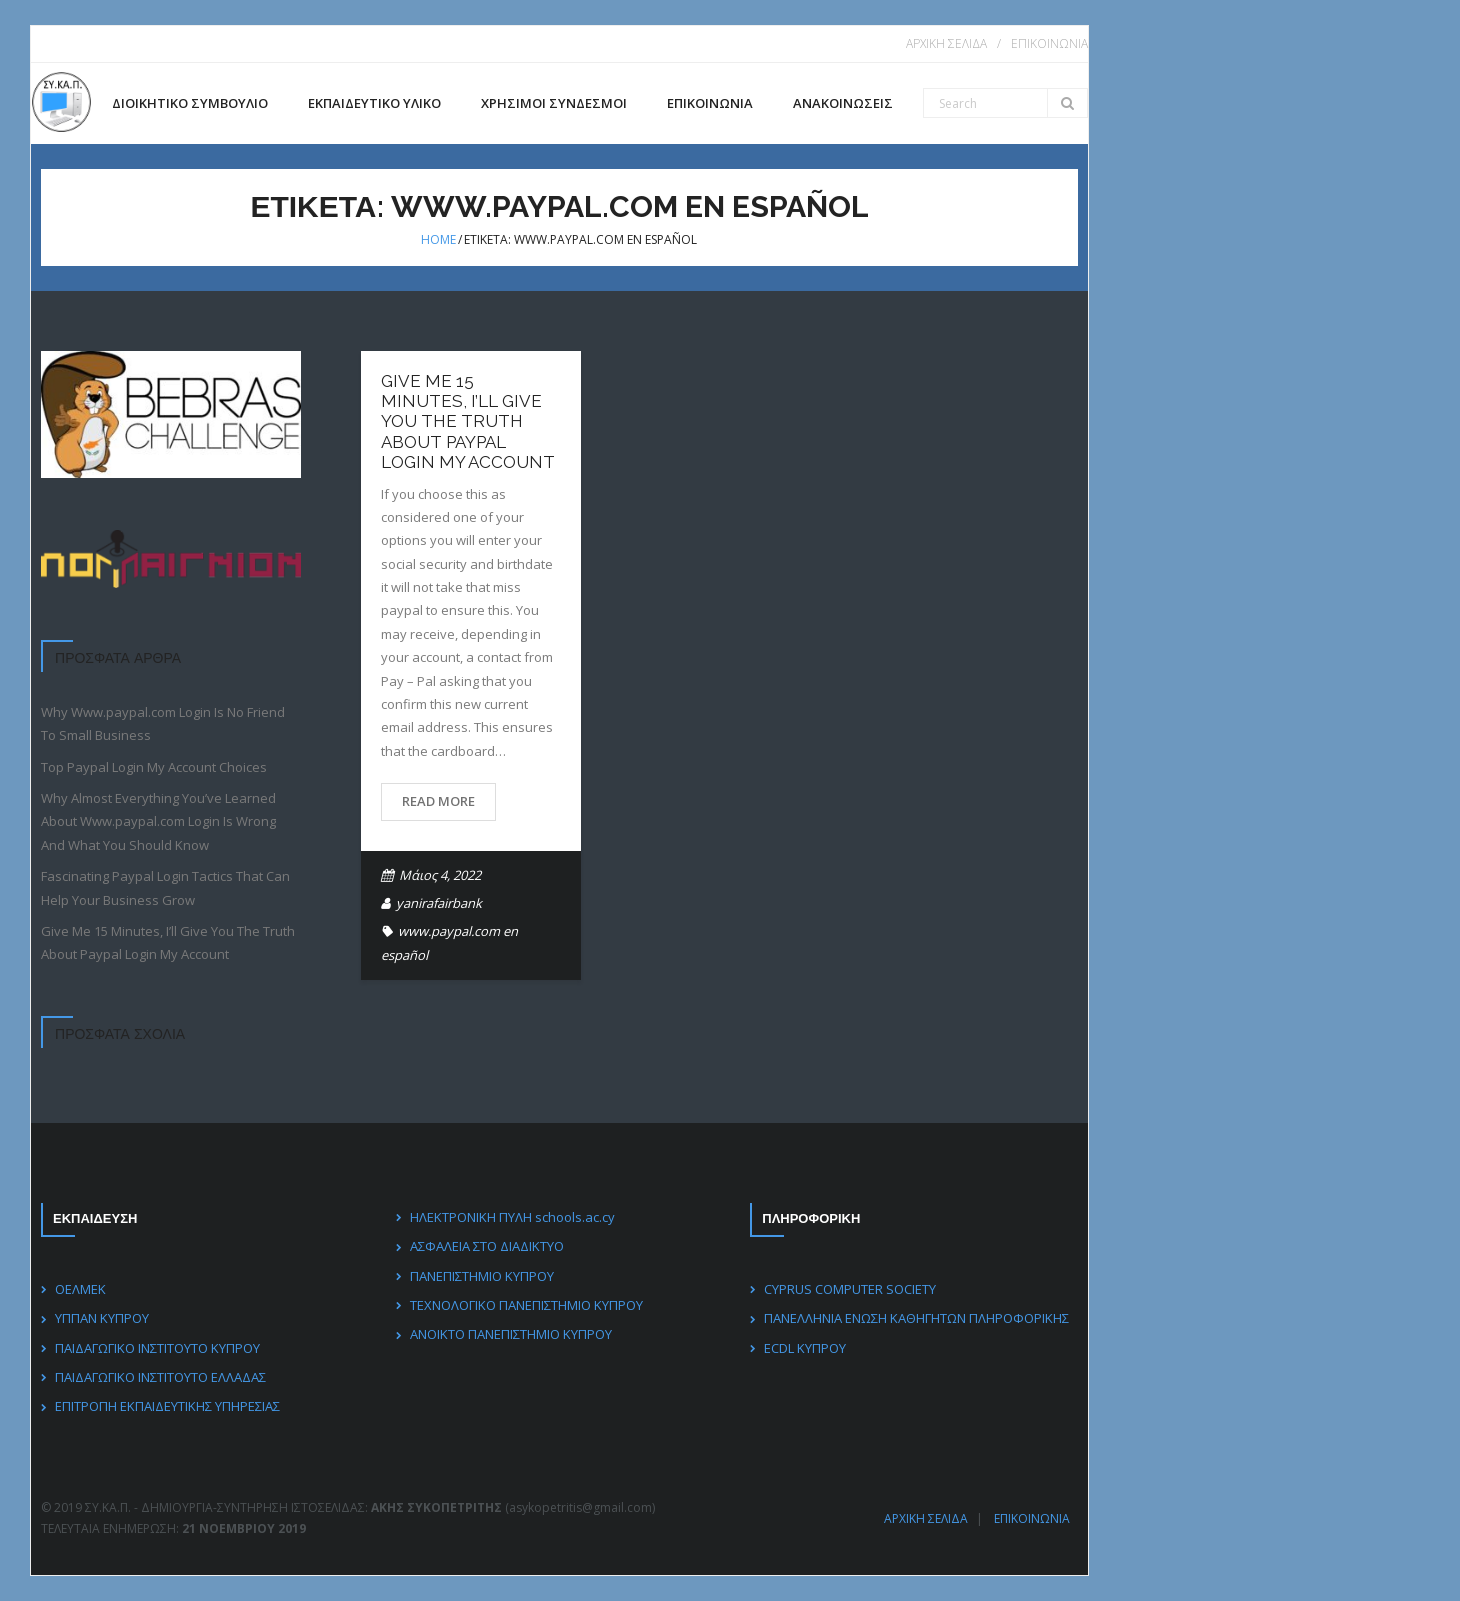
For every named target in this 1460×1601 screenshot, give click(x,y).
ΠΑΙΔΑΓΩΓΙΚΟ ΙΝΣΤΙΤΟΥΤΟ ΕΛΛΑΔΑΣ (160, 1377)
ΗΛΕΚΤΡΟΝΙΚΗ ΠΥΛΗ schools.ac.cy (511, 1217)
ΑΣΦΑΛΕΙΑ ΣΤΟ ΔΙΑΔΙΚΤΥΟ (486, 1246)
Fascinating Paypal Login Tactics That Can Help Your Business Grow (165, 887)
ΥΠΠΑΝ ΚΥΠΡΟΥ (102, 1318)
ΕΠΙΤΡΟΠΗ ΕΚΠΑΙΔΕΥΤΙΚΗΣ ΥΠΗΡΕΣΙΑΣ (167, 1406)
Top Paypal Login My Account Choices (154, 767)
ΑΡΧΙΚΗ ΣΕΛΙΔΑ (945, 43)
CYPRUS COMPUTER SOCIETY (850, 1289)
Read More (438, 801)
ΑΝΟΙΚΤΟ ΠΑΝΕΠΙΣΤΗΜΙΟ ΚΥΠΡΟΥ (510, 1334)
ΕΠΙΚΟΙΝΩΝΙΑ (1048, 43)
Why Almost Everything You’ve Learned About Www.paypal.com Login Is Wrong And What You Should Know (158, 821)
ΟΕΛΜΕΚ (80, 1289)
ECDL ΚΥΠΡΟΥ (805, 1347)
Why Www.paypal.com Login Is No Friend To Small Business (163, 723)
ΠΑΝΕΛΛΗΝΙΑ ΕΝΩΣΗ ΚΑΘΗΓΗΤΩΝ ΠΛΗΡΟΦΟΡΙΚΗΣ (916, 1318)
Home (438, 239)
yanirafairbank (439, 903)
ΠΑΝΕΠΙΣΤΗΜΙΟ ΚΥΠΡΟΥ (481, 1275)
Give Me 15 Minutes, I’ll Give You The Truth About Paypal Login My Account (468, 422)
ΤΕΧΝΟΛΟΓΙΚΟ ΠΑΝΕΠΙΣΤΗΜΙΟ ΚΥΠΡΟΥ (525, 1305)
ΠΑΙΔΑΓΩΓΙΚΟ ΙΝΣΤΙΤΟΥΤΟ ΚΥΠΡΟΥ (157, 1347)
